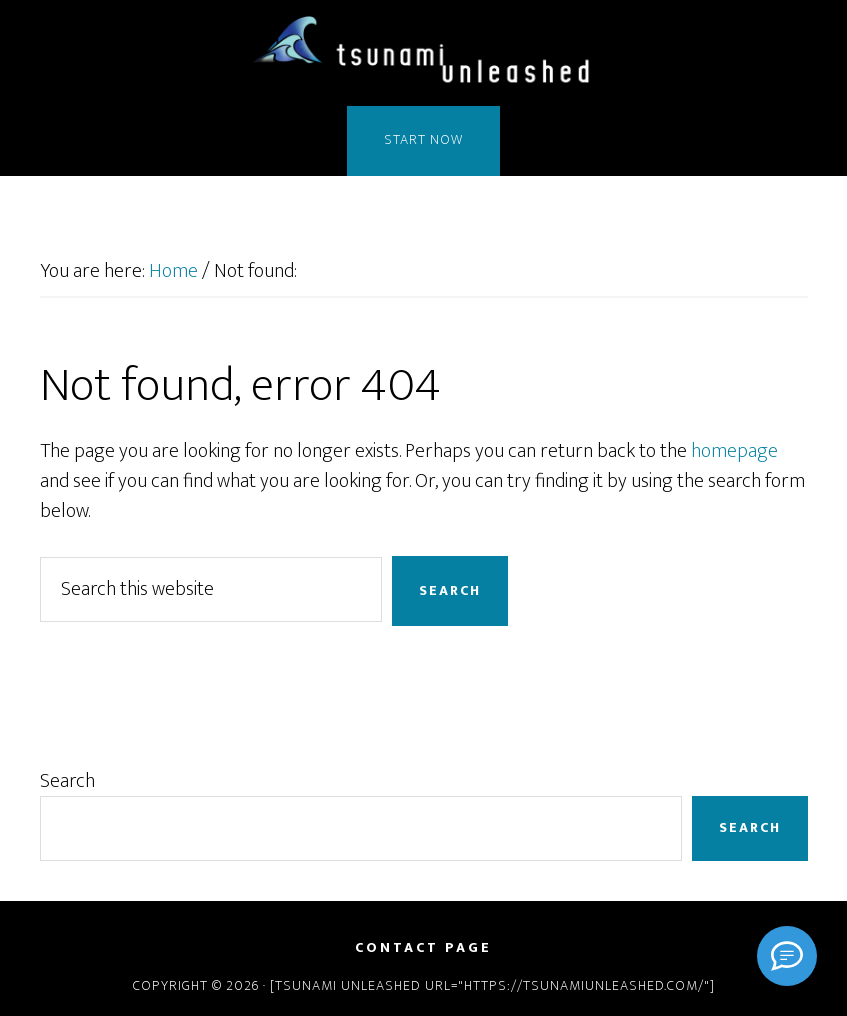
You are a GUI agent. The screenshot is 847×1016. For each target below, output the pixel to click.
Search (67, 781)
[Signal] (787, 956)
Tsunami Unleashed (424, 53)
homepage (734, 451)
